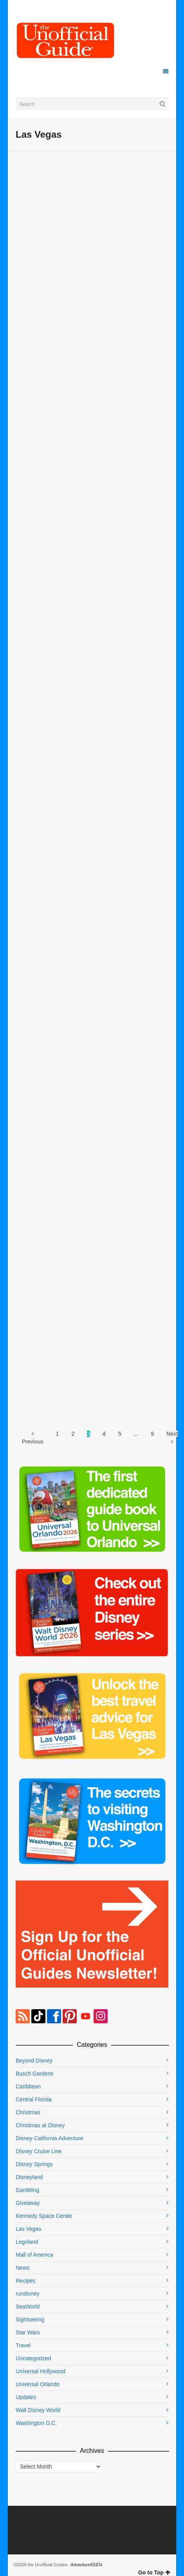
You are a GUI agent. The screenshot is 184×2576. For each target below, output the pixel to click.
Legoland (27, 2242)
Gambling (27, 2190)
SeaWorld (28, 2306)
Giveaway (28, 2203)
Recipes (26, 2280)
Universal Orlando (38, 2384)
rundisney (28, 2293)
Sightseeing (30, 2319)
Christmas (28, 2112)
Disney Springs (34, 2164)
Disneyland (29, 2177)
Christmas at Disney (40, 2125)
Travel (23, 2345)
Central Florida (34, 2099)
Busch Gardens (35, 2073)
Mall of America (34, 2255)
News (22, 2268)
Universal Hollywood (40, 2371)
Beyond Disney (34, 2060)
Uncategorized (33, 2358)
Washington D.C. (36, 2423)
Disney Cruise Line (39, 2151)
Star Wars (28, 2332)
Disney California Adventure (49, 2138)
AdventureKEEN (86, 2564)
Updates (26, 2397)
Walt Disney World (38, 2410)
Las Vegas (28, 2229)
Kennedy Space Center (44, 2216)
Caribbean (28, 2086)
